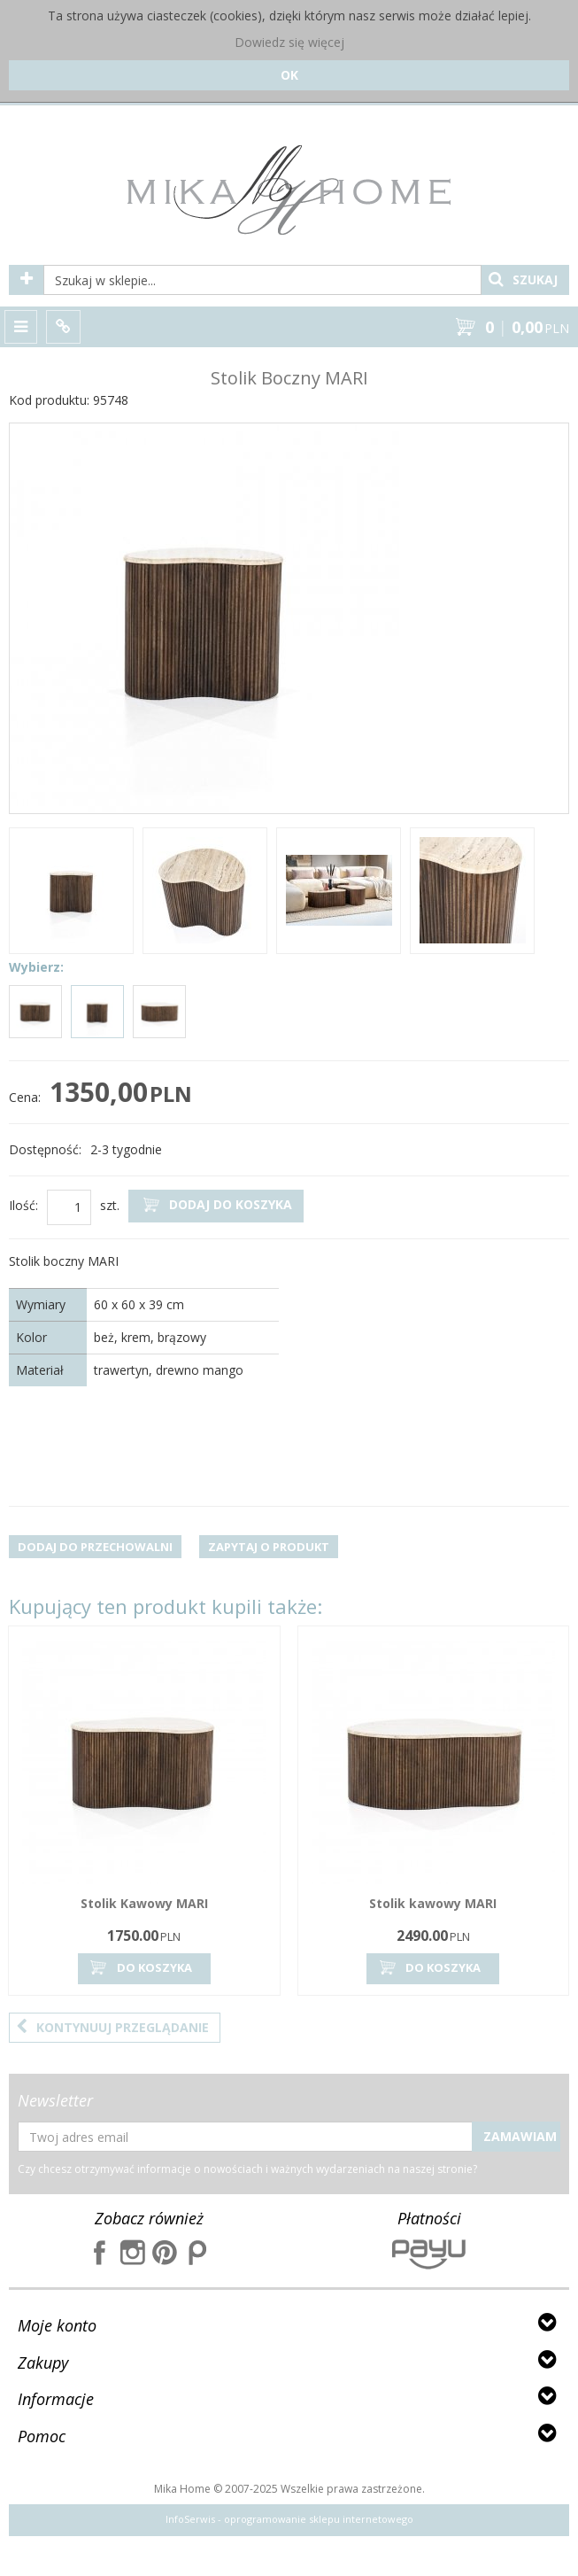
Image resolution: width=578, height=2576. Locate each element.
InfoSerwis (190, 2519)
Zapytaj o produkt (268, 1547)
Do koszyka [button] (140, 1968)
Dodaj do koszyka (216, 1205)
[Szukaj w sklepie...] (262, 280)
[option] (71, 892)
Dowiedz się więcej (289, 42)
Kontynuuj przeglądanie (112, 2027)
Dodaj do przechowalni (95, 1547)
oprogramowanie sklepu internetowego (318, 2519)
